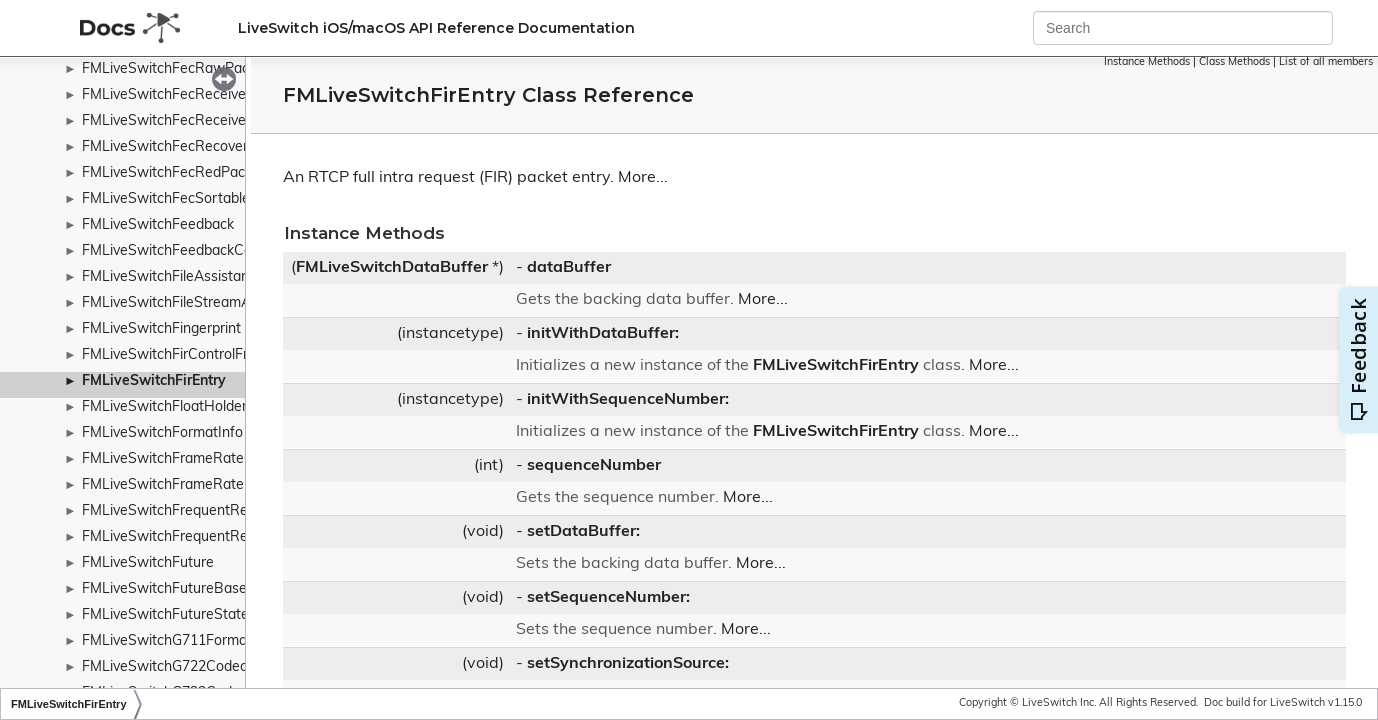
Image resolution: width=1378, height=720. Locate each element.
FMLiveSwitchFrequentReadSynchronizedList (227, 537)
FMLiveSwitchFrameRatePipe (177, 485)
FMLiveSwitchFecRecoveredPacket (195, 147)
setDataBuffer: (583, 532)
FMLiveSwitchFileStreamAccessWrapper (213, 303)
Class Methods (1234, 62)
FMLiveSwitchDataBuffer (392, 268)
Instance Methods (1147, 62)
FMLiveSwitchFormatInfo (162, 433)
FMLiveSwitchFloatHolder (164, 407)
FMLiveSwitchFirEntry (154, 381)
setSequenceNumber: (608, 598)
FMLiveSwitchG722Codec (164, 667)
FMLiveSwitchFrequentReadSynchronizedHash (233, 511)
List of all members (1326, 62)
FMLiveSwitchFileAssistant (168, 277)
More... (643, 178)
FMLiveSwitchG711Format (167, 641)
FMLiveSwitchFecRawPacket (175, 69)
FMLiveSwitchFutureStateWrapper (194, 615)
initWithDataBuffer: (603, 334)
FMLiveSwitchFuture (148, 563)
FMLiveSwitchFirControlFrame (179, 355)
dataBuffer (569, 268)
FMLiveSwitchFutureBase (164, 589)
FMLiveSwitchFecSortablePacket (188, 199)
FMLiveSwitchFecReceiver (166, 121)
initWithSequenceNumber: (628, 400)
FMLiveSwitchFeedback (158, 225)
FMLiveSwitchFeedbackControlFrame (202, 251)
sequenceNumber (594, 466)
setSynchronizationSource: (628, 664)
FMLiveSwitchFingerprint (161, 329)
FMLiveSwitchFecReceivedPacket (190, 95)
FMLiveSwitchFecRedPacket (173, 173)
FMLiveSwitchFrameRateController (194, 459)
